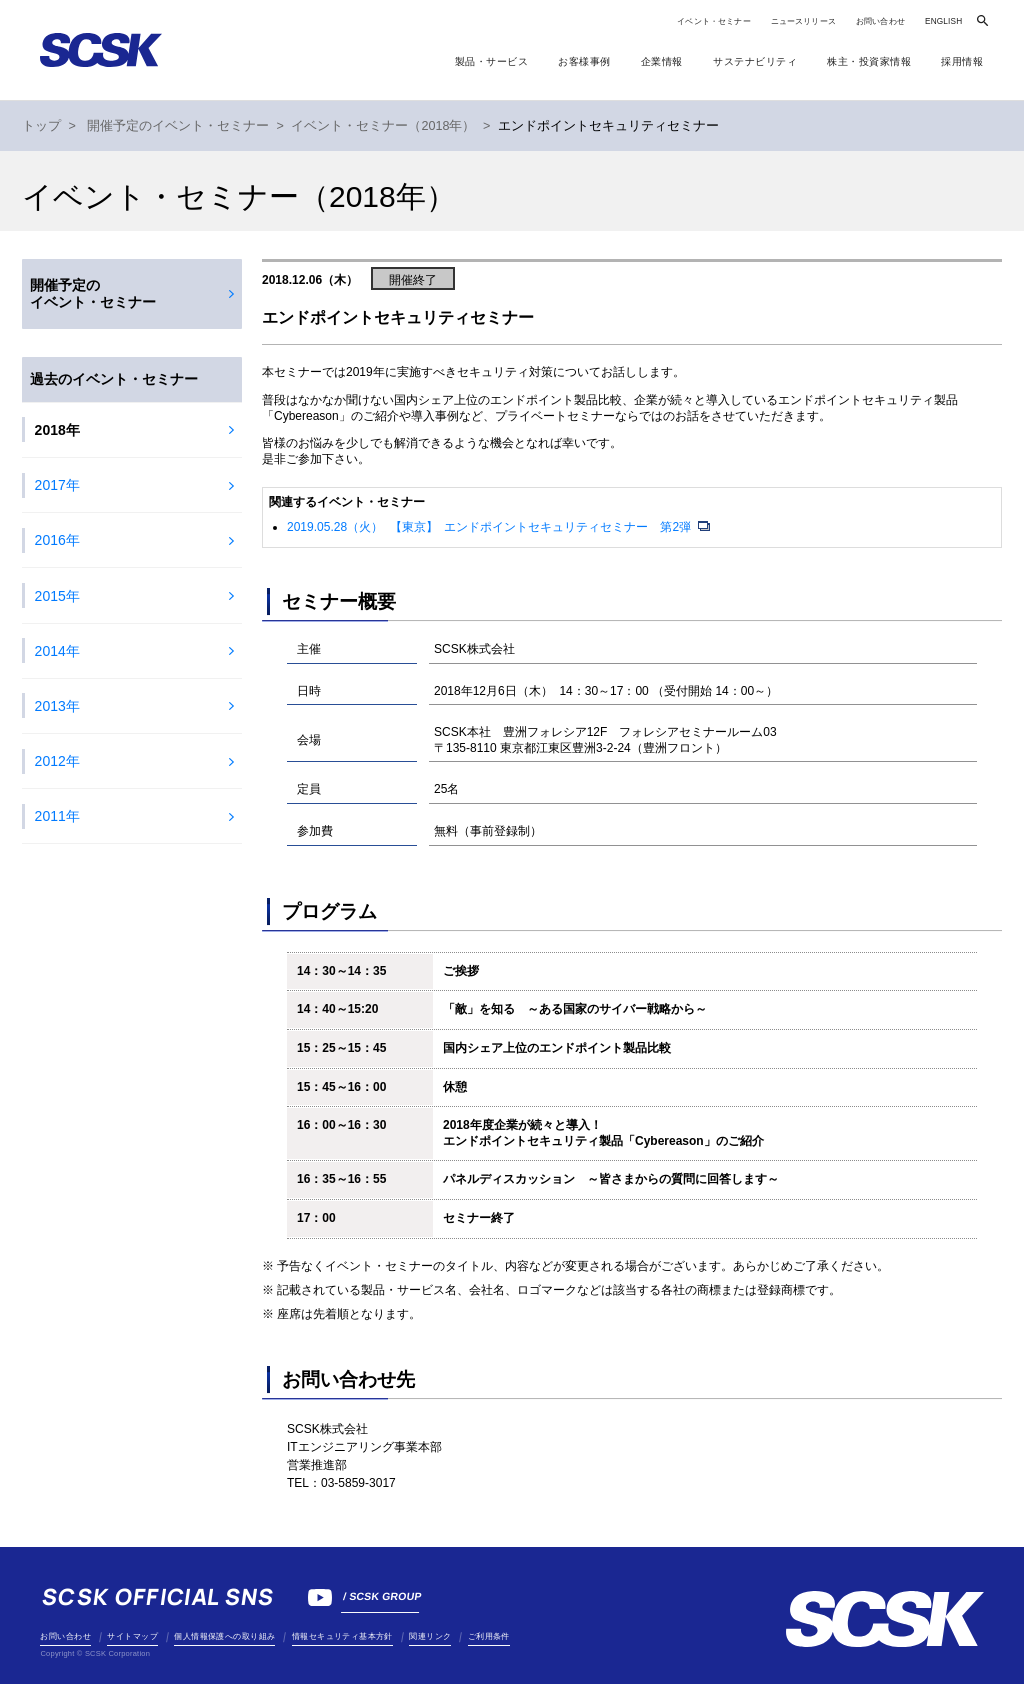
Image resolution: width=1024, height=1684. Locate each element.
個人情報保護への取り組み (224, 1636)
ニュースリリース (803, 21)
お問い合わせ (880, 21)
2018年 (57, 430)
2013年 (57, 706)
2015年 (57, 596)
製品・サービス (492, 61)
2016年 (57, 540)
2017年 (57, 485)
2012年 (57, 761)
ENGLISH (943, 21)
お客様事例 (584, 61)
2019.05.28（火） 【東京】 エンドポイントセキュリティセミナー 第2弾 (490, 527)
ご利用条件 (489, 1636)
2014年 (57, 651)
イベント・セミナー (713, 21)
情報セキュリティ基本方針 (342, 1636)
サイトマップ (132, 1636)
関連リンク (430, 1636)
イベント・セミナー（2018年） (383, 126)
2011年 (57, 816)
